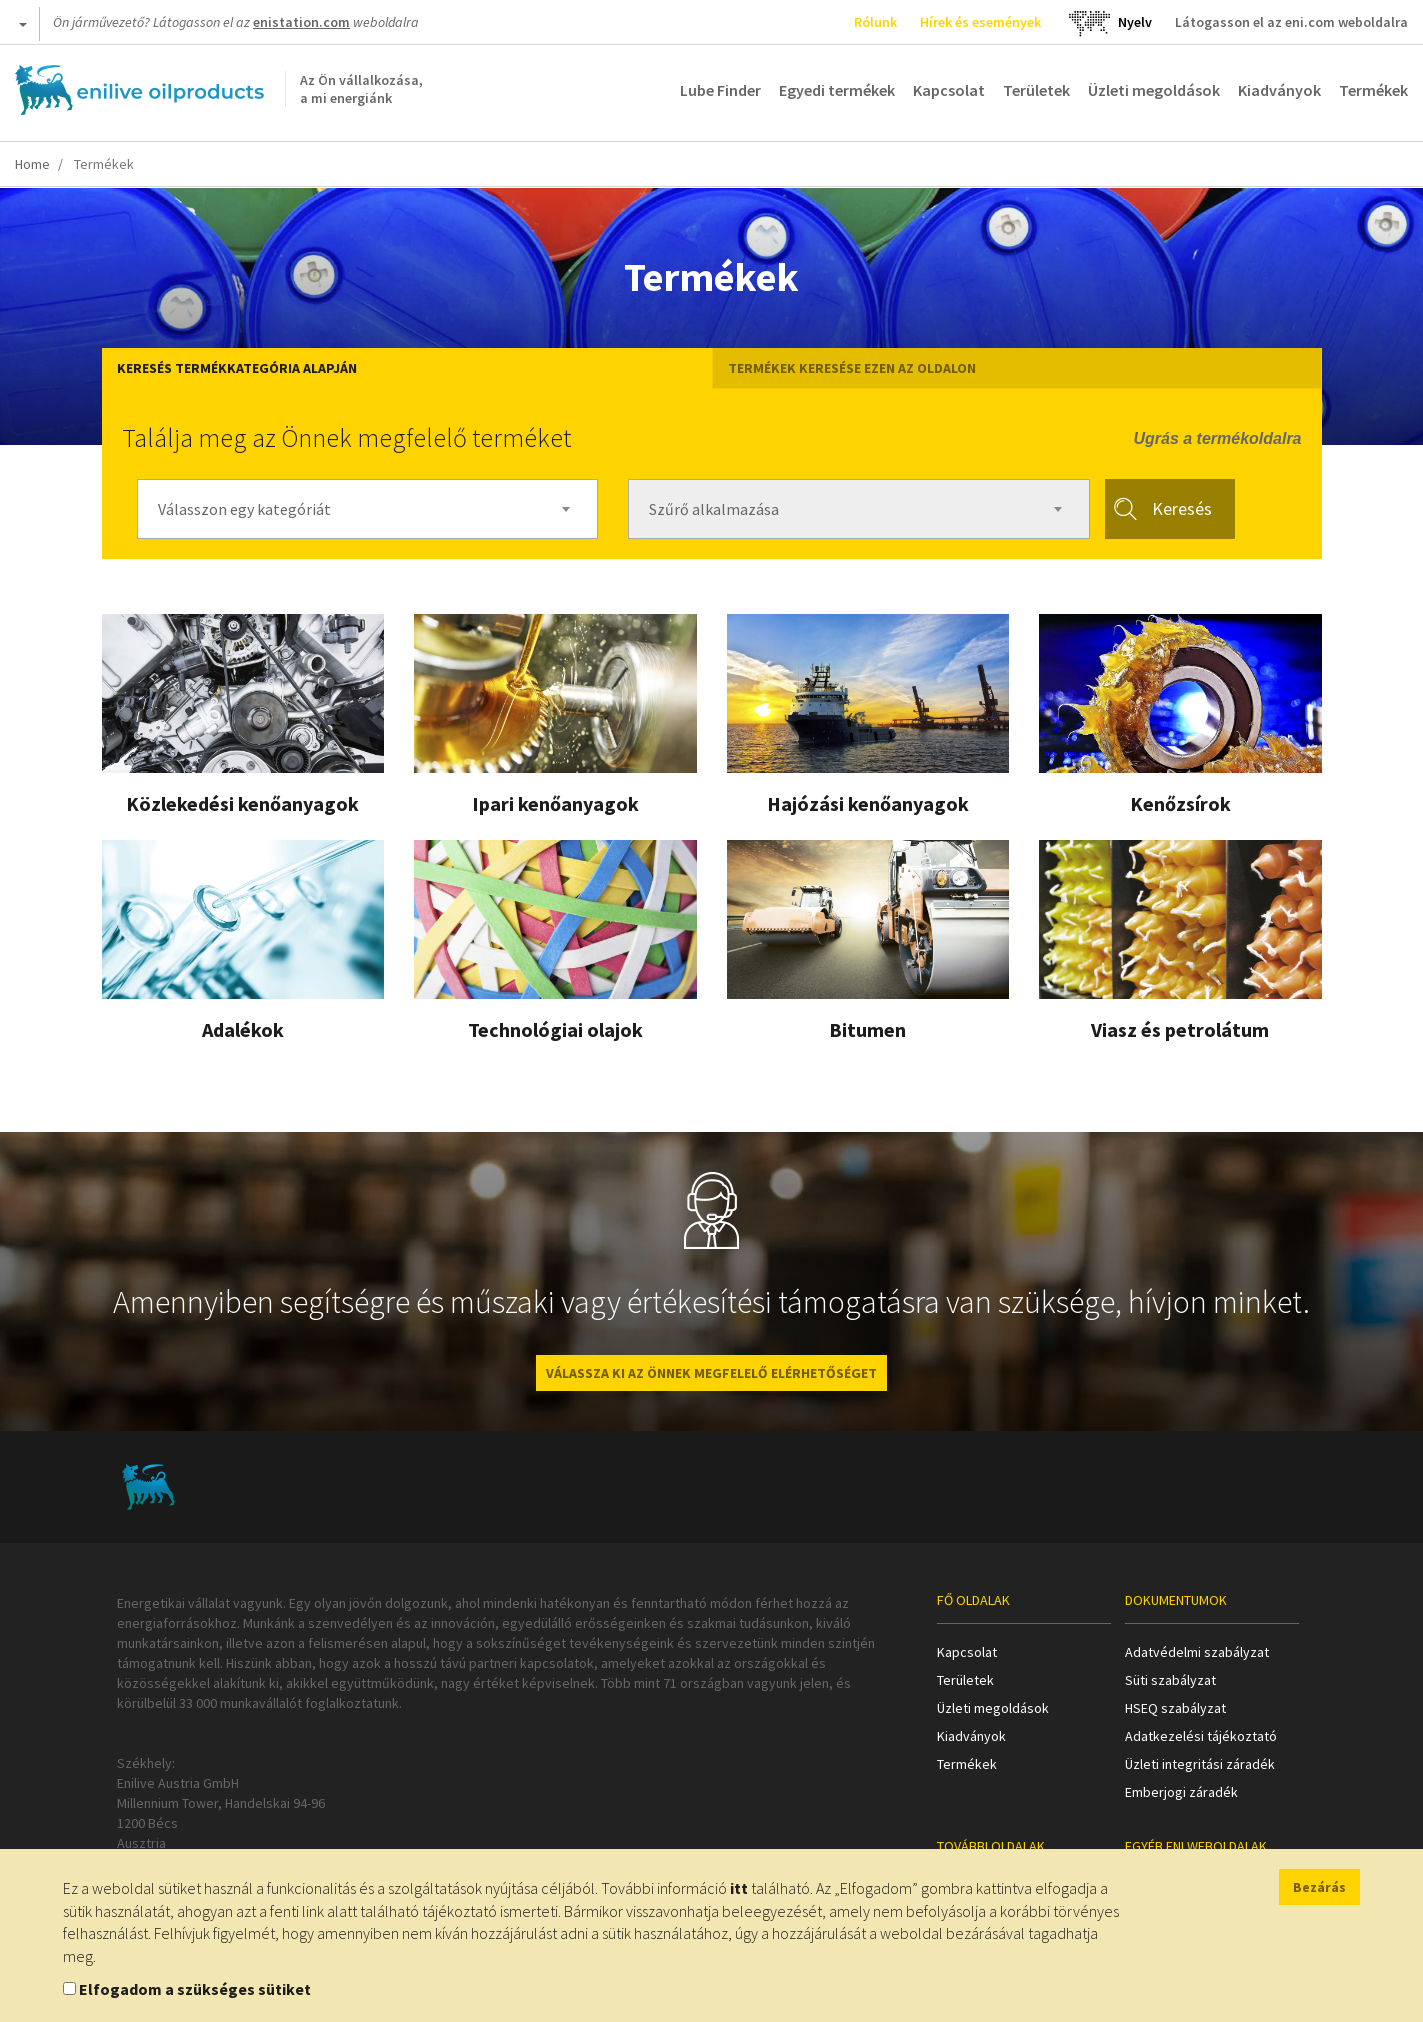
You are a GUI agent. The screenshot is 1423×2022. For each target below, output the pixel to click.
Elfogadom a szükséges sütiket (195, 1989)
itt (739, 1888)
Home (32, 164)
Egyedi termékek (837, 90)
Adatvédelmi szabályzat (1197, 1652)
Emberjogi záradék (1181, 1792)
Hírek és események (980, 22)
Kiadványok (1279, 90)
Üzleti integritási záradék (1200, 1764)
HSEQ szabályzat (1175, 1708)
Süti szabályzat (1170, 1680)
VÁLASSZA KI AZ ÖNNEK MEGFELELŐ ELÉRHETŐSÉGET (711, 1373)
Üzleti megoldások (1154, 90)
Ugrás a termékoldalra (1217, 438)
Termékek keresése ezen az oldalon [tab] (852, 368)
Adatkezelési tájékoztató (1201, 1736)
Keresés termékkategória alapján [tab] (237, 368)
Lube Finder (720, 90)
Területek (1036, 90)
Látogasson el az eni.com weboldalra (1291, 22)
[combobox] (368, 509)
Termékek (1373, 90)
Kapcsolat (949, 90)
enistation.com (301, 22)
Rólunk (875, 22)
